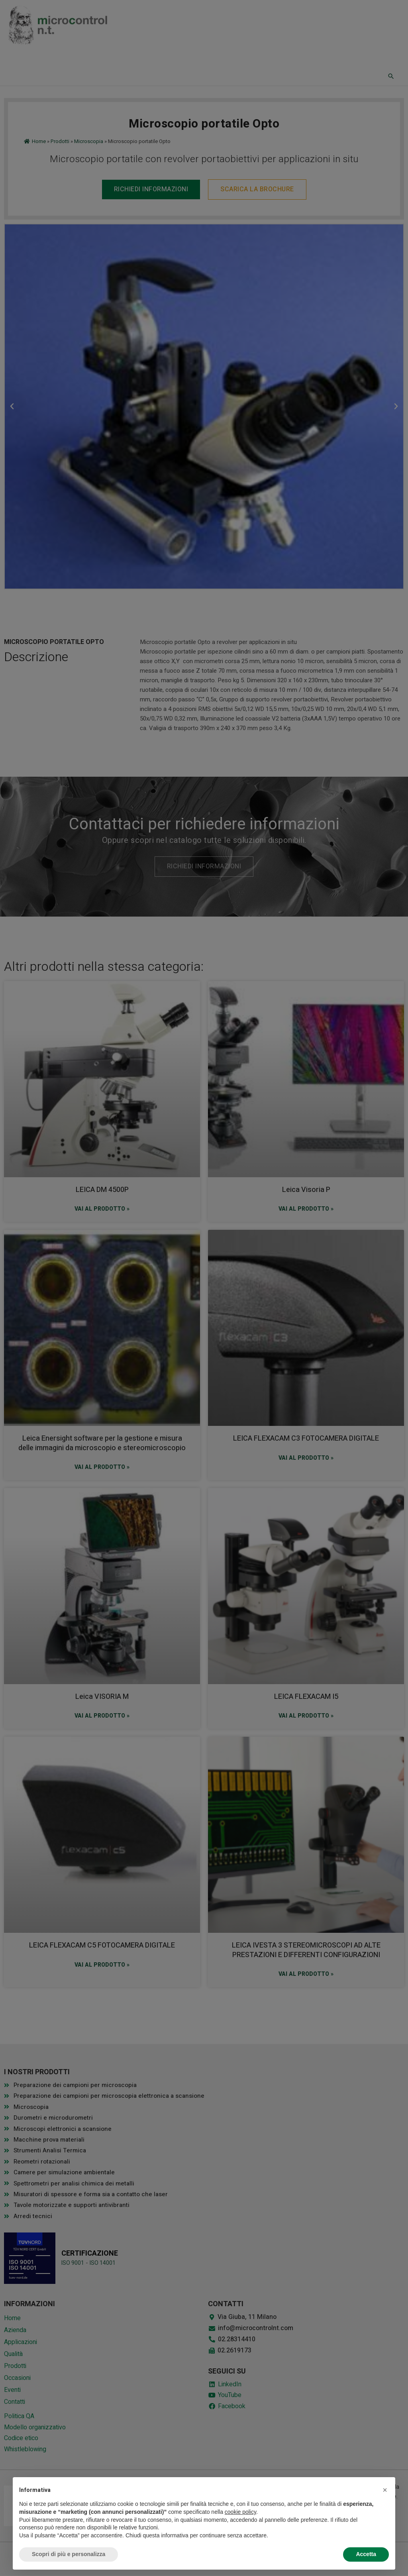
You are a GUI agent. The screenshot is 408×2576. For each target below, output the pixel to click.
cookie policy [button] (240, 2512)
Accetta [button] (366, 2554)
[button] (385, 2490)
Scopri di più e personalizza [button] (68, 2554)
